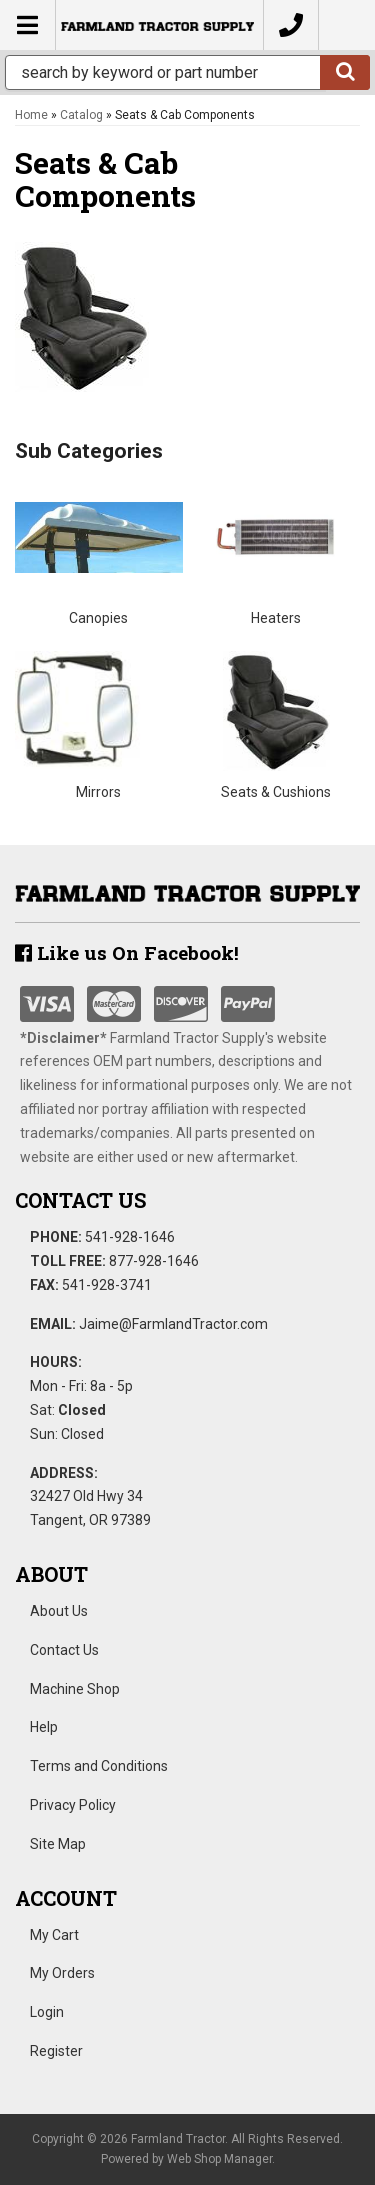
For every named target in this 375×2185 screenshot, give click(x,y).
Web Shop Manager (219, 2159)
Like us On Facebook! (127, 952)
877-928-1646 (154, 1261)
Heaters (276, 618)
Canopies (98, 618)
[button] (187, 72)
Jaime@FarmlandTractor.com (173, 1324)
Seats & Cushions (276, 792)
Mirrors (98, 792)
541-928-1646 (130, 1237)
